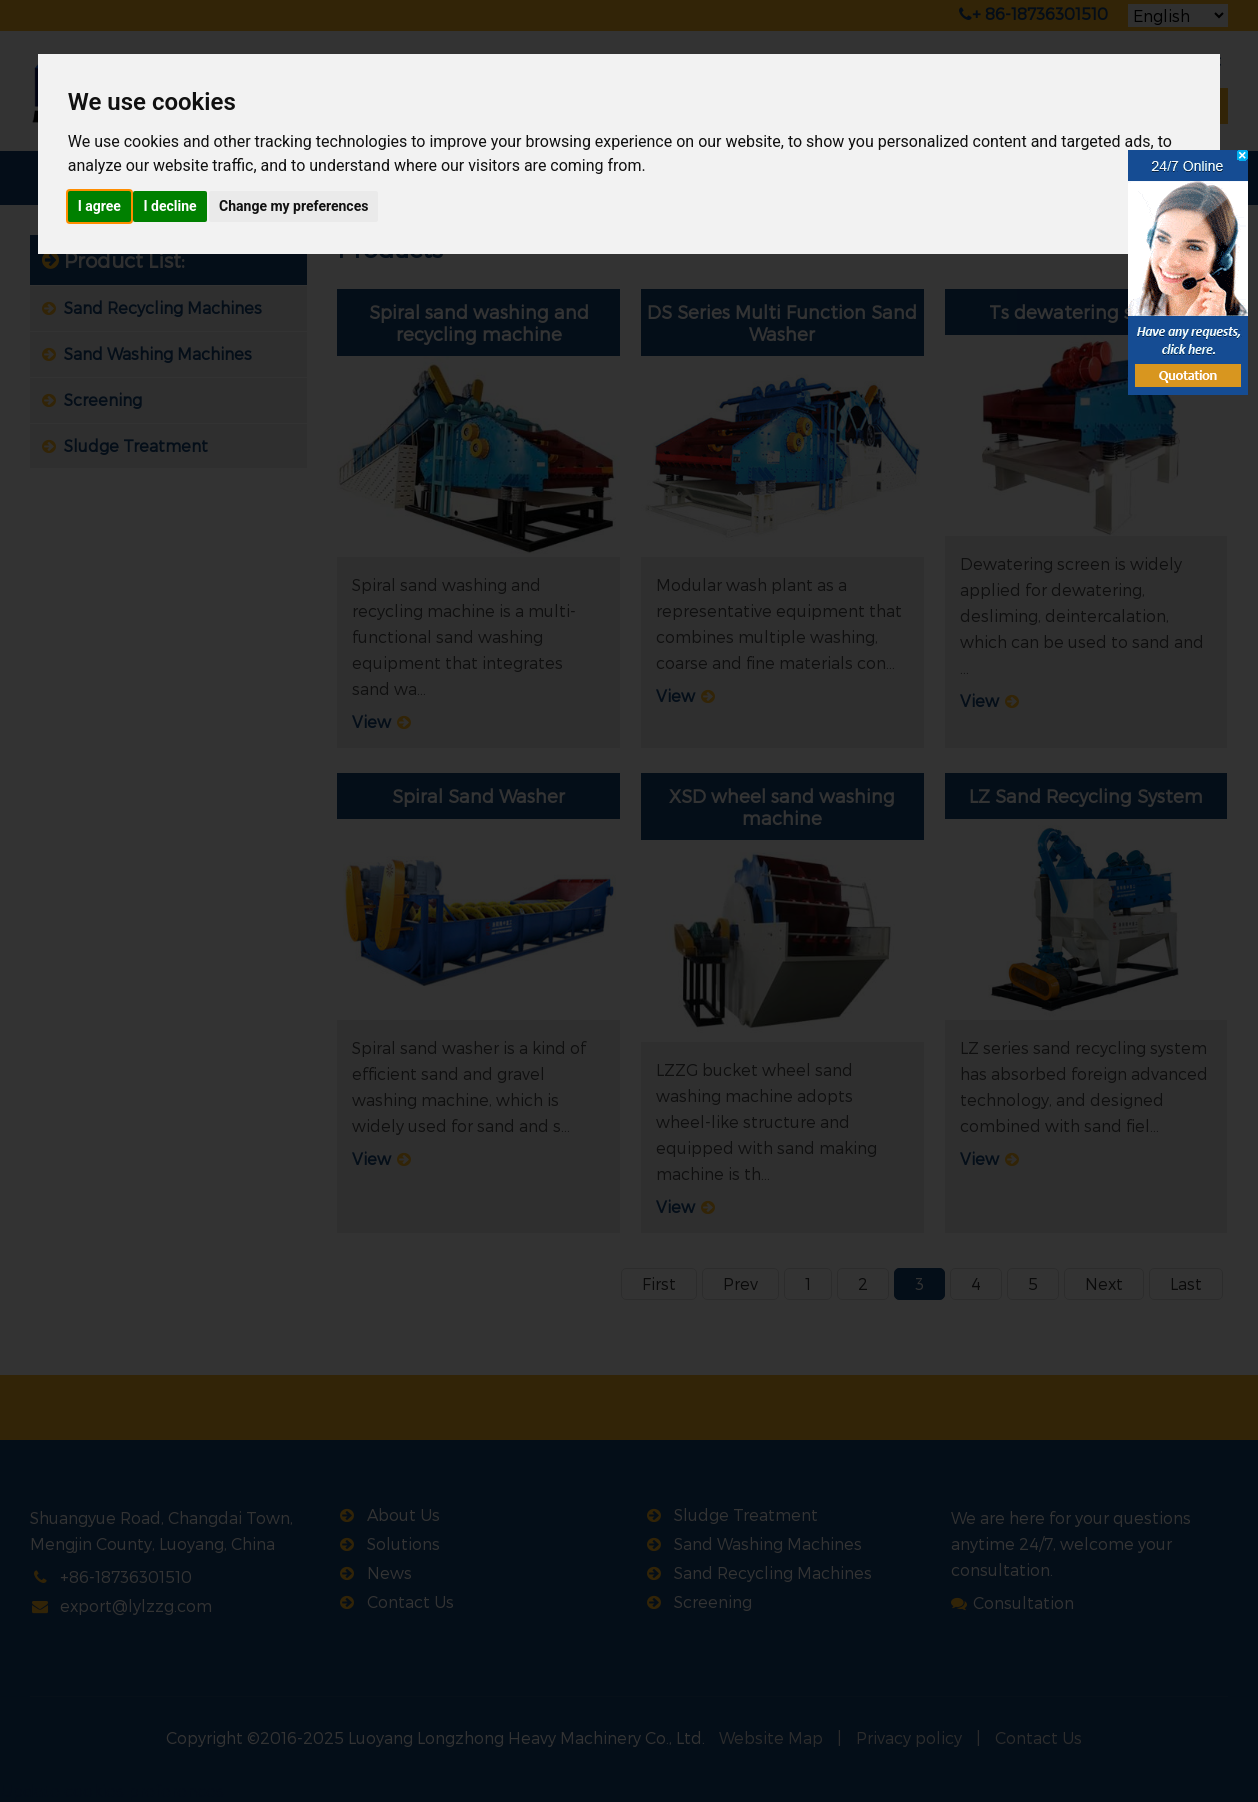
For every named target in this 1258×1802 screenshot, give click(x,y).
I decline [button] (169, 206)
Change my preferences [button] (293, 206)
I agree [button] (99, 206)
